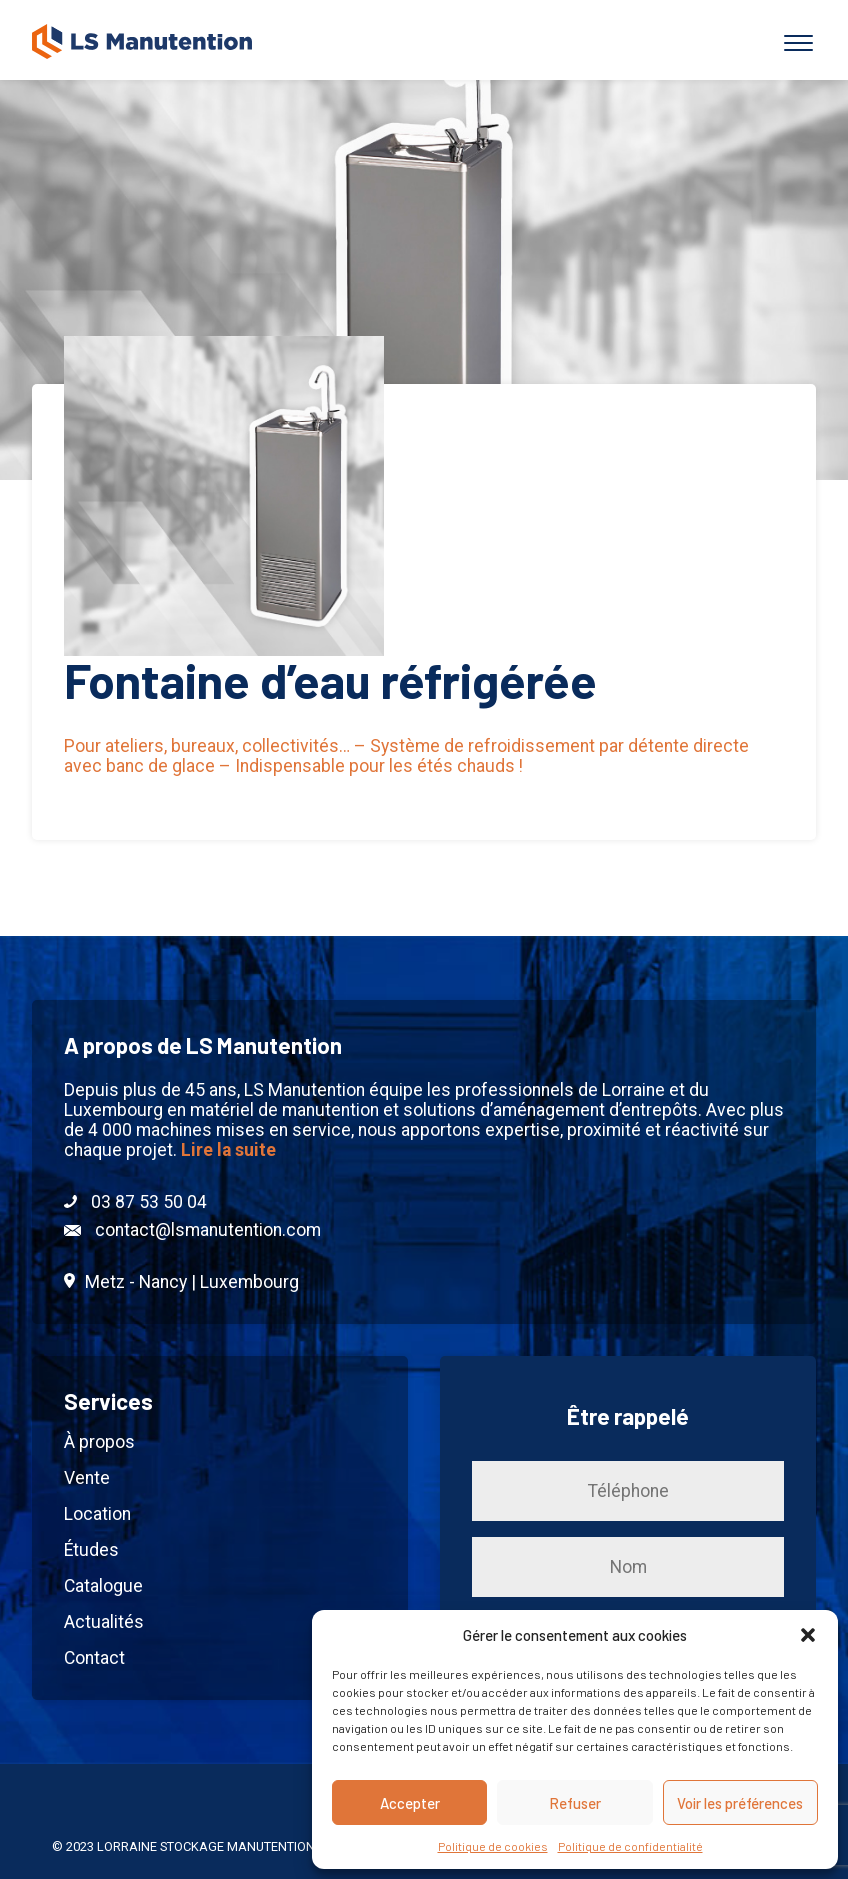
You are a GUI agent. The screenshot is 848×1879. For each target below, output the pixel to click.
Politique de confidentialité (630, 1846)
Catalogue (103, 1586)
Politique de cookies (493, 1846)
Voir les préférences (740, 1803)
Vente (87, 1478)
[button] (808, 1635)
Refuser (575, 1803)
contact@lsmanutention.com (192, 1230)
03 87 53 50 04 (135, 1202)
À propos (99, 1442)
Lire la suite (228, 1150)
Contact (94, 1658)
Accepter (410, 1803)
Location (97, 1514)
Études (91, 1550)
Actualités (104, 1622)
